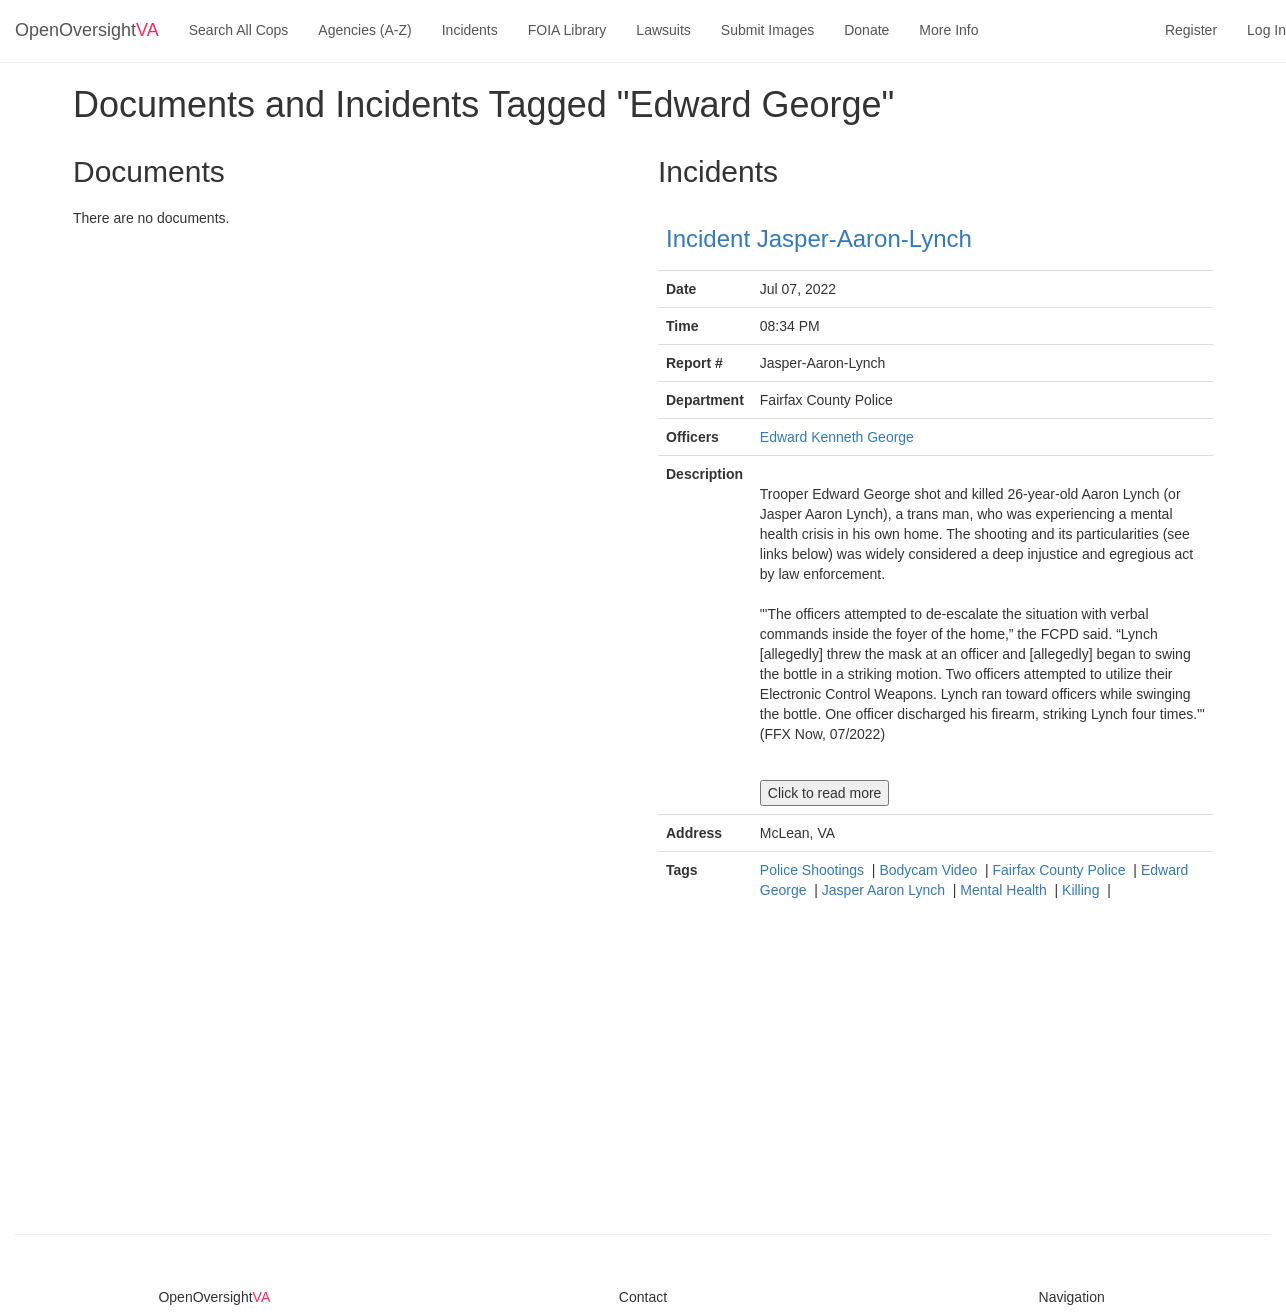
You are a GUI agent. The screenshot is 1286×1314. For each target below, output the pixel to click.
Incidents (470, 30)
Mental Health (1005, 890)
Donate (866, 30)
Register (1191, 30)
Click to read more (825, 793)
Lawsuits (663, 30)
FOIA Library (567, 30)
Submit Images (767, 30)
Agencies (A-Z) (364, 30)
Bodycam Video (930, 870)
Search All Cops (239, 30)
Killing (1082, 890)
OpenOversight (87, 30)
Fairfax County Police (1061, 870)
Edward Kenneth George (837, 437)
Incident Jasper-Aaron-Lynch (819, 238)
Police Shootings (814, 870)
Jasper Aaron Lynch (885, 890)
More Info (948, 30)
